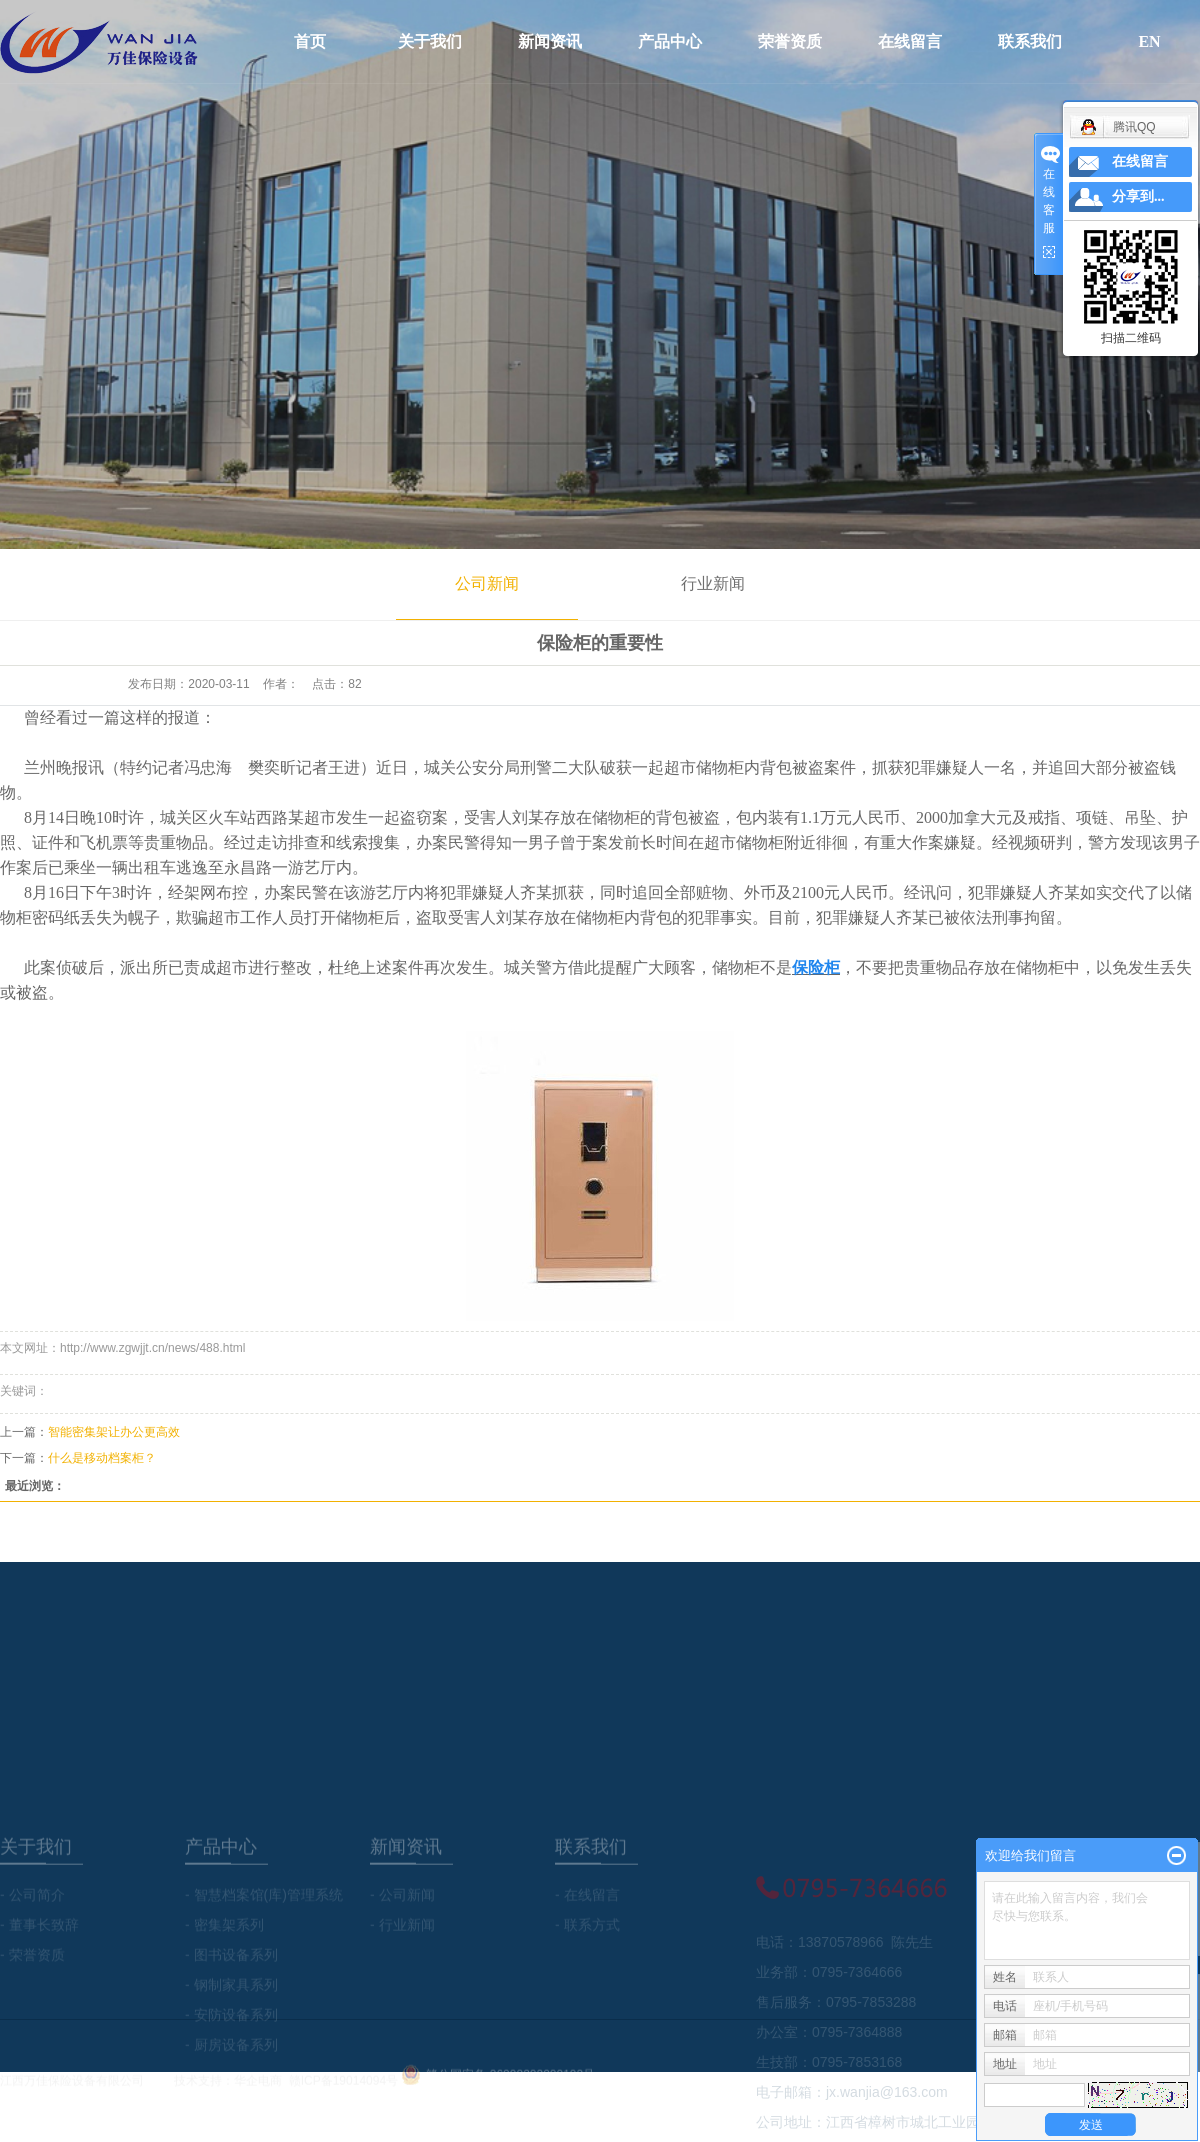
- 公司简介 (32, 1954)
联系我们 (1030, 41)
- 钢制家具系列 (231, 2044)
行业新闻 (713, 583)
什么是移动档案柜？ (102, 1458)
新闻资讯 (550, 41)
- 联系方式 (587, 1984)
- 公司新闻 (402, 1954)
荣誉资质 (790, 41)
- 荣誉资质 (32, 2014)
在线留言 (910, 41)
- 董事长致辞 (39, 1984)
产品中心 (670, 41)
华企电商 (258, 2090)
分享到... (1138, 196)
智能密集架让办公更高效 (114, 1432)
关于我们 (430, 41)
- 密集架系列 (224, 1984)
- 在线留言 (587, 1954)
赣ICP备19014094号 (343, 2090)
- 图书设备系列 (231, 2014)
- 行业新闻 (402, 1984)
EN (1150, 41)
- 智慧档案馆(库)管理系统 (264, 1954)
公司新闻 (487, 583)
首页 (310, 41)
